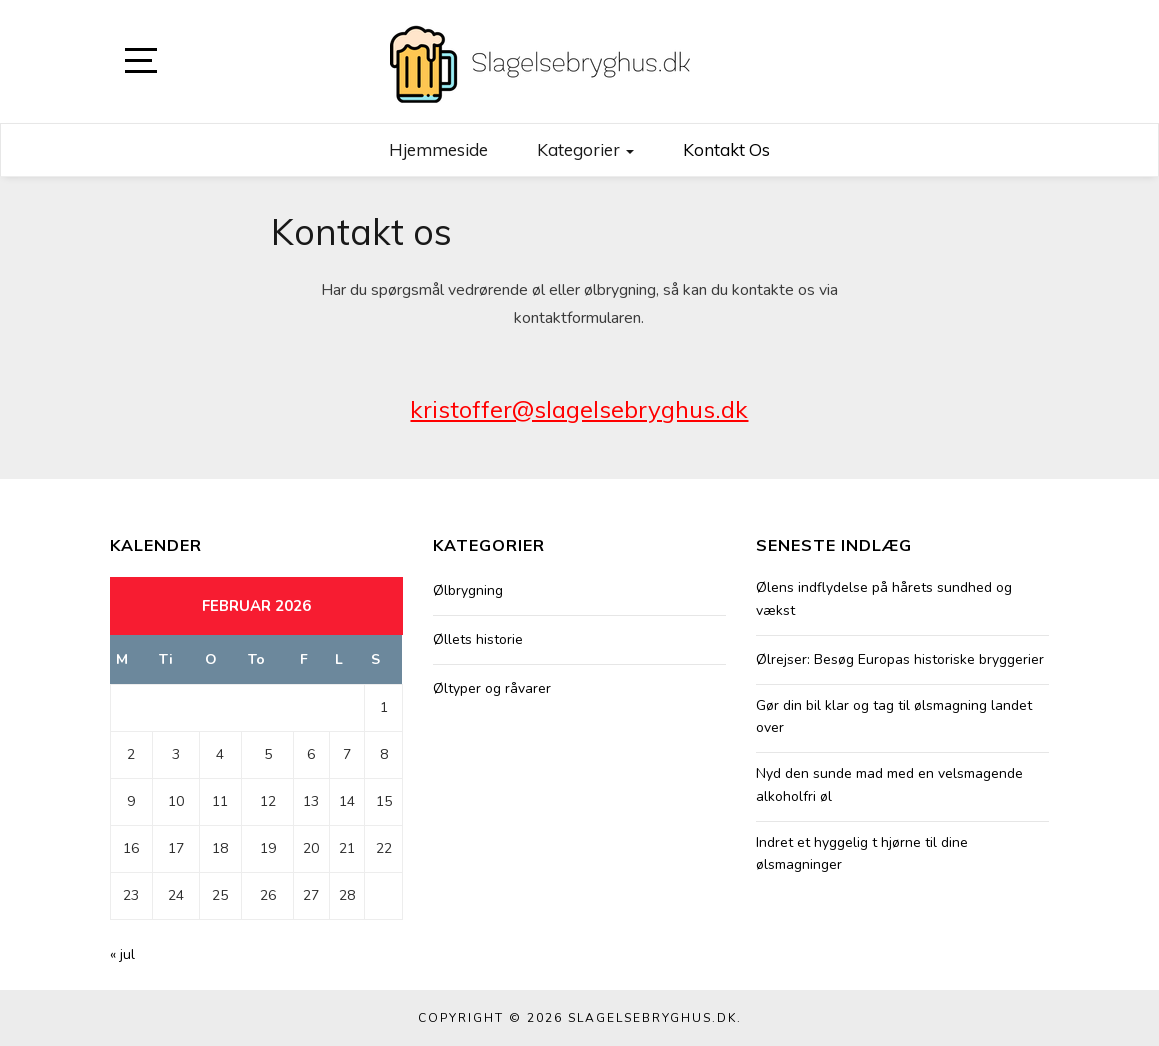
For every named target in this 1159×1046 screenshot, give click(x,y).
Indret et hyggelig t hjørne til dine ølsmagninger (862, 853)
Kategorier (585, 149)
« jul (122, 954)
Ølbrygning (468, 590)
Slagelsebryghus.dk (652, 1018)
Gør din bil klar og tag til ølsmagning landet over (894, 716)
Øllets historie (478, 639)
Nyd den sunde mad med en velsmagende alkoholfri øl (889, 784)
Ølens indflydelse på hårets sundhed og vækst (884, 598)
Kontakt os (726, 149)
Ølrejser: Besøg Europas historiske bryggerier (900, 659)
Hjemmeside (438, 149)
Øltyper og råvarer (492, 688)
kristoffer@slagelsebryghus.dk (579, 409)
